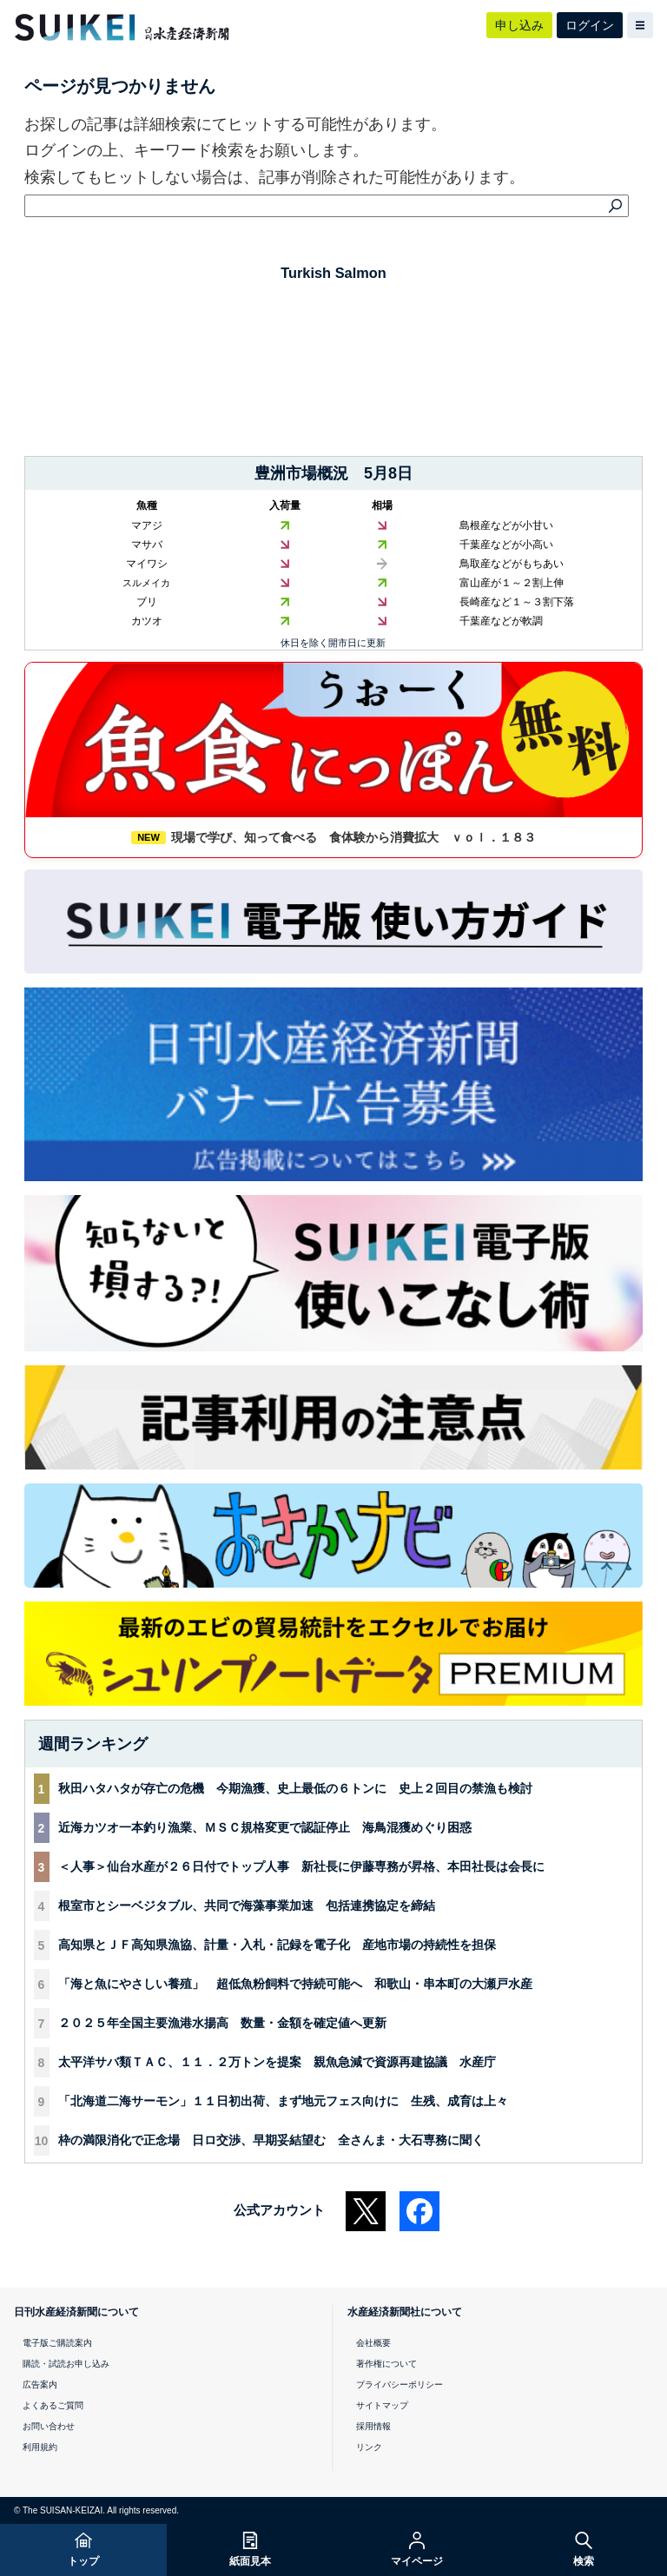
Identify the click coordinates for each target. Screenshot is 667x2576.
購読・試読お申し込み (66, 2363)
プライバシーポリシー (399, 2384)
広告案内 (40, 2384)
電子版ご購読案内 (57, 2343)
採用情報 (373, 2426)
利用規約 (40, 2447)
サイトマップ (382, 2405)
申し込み (519, 25)
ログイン (589, 25)
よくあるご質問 (53, 2405)
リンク (369, 2447)
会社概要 (373, 2343)
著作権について (386, 2363)
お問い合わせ (49, 2426)
